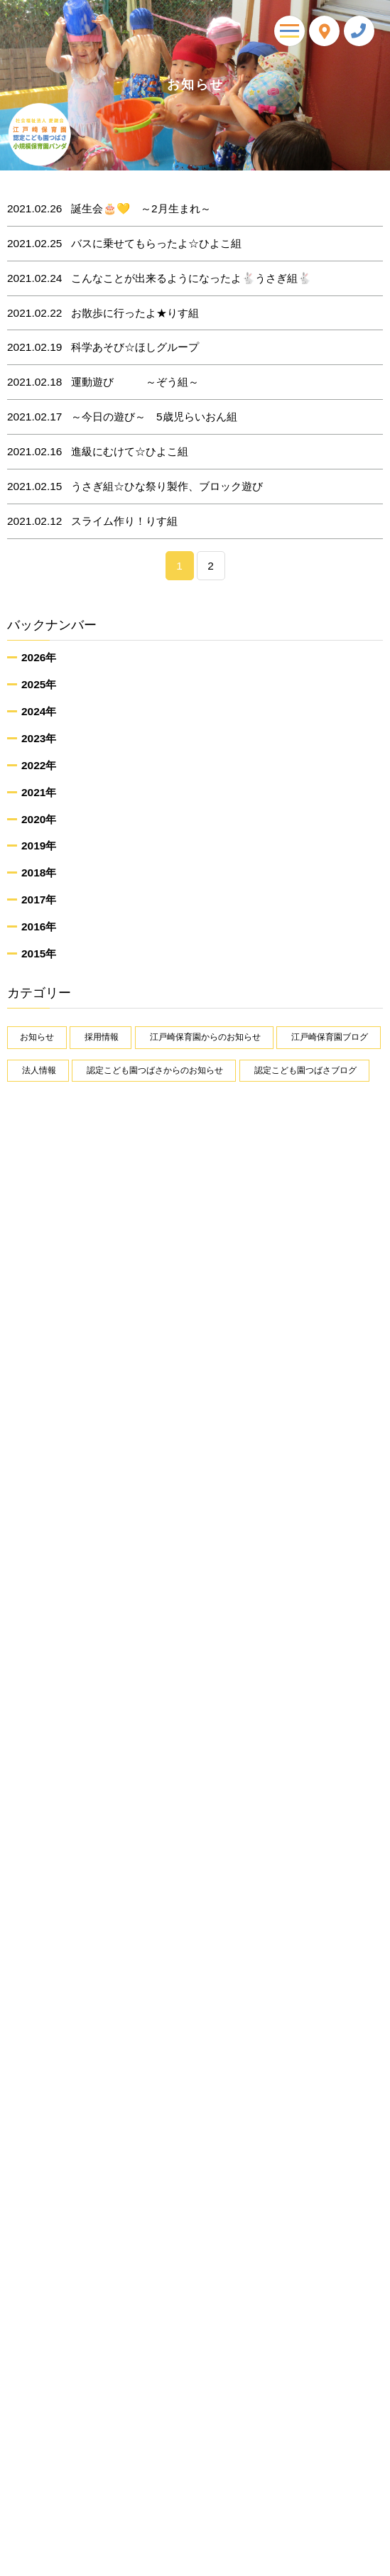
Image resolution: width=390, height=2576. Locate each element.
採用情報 (102, 1037)
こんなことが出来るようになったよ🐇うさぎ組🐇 (159, 278)
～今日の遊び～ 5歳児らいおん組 (122, 417)
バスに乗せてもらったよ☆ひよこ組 (124, 244)
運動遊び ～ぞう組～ (103, 382)
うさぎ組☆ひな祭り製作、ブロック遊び (135, 486)
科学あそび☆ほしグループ (103, 347)
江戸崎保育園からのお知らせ (205, 1037)
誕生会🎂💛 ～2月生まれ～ (109, 209)
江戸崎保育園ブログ (329, 1037)
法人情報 (39, 1070)
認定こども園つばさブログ (305, 1070)
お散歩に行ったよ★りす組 (103, 313)
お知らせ (37, 1037)
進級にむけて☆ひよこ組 (97, 452)
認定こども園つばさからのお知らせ (155, 1070)
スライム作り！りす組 (92, 521)
